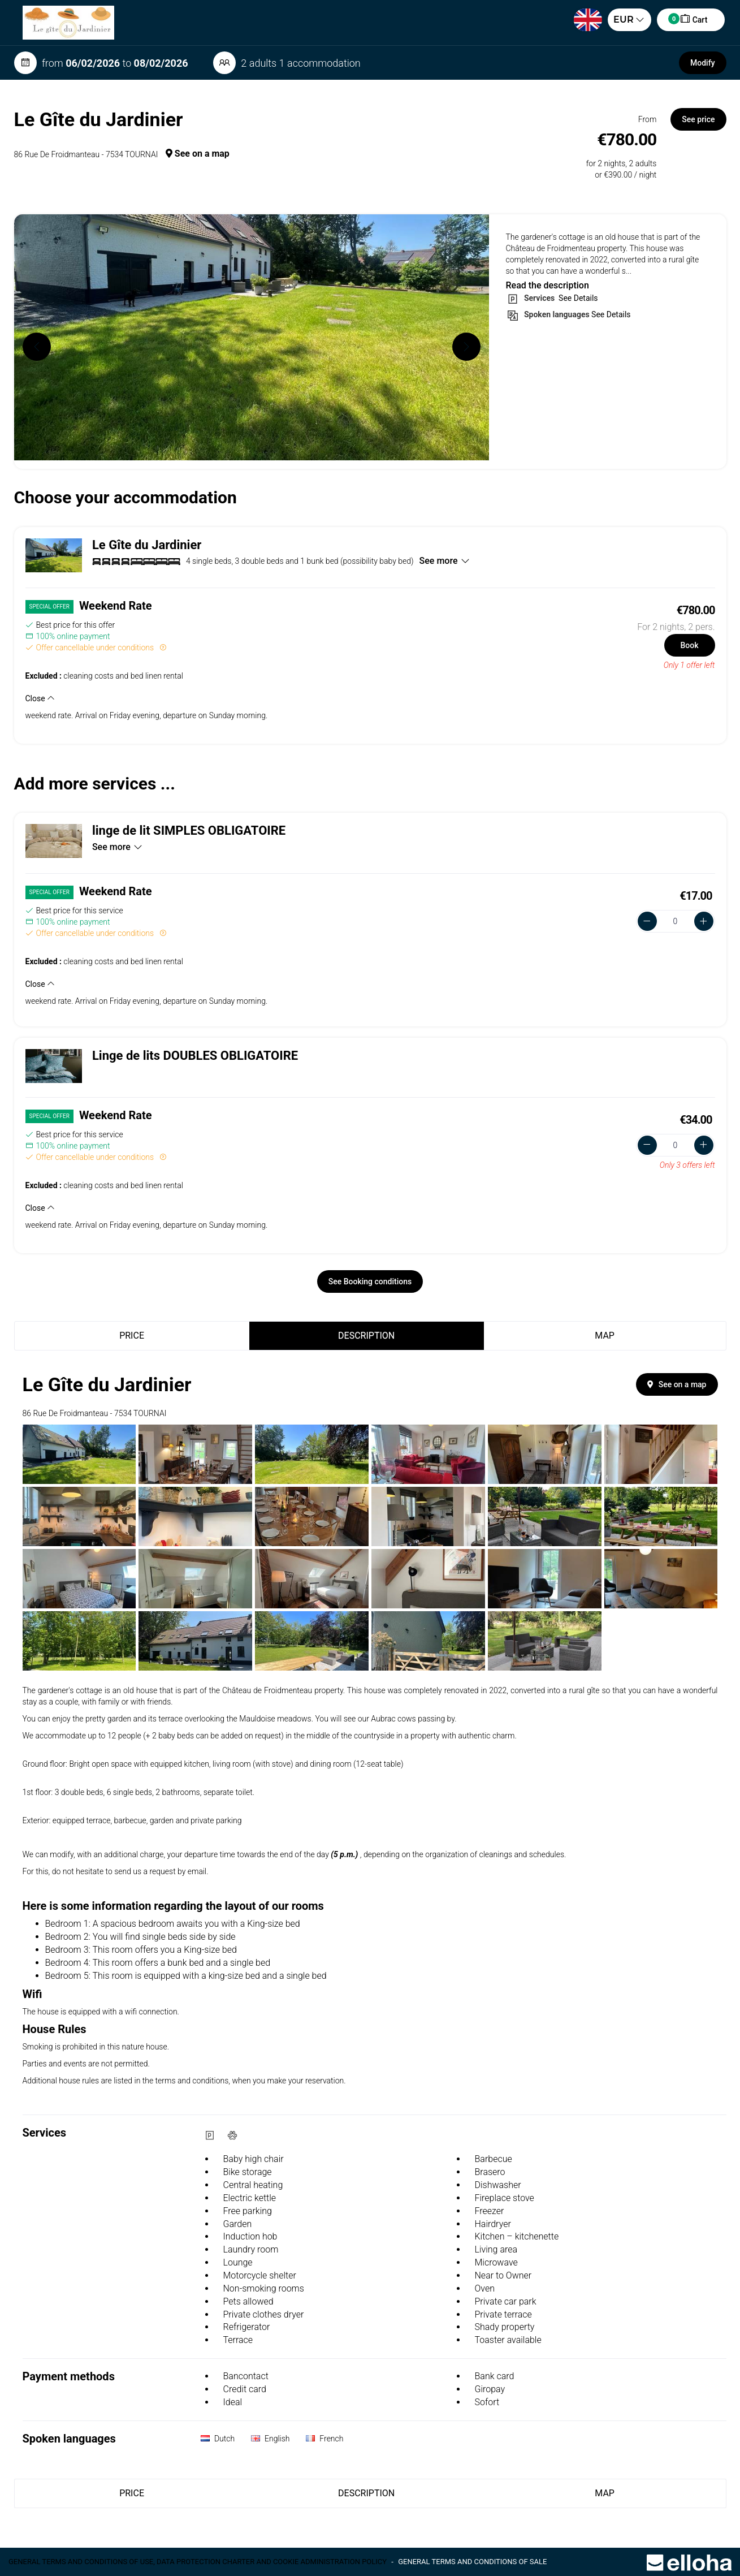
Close (40, 698)
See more (444, 560)
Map (604, 1335)
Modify (702, 62)
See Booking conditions (370, 1281)
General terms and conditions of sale (472, 2561)
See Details (577, 298)
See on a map (198, 153)
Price (131, 1335)
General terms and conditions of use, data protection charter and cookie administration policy (198, 2561)
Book (689, 645)
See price (698, 119)
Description (366, 1335)
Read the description (547, 285)
